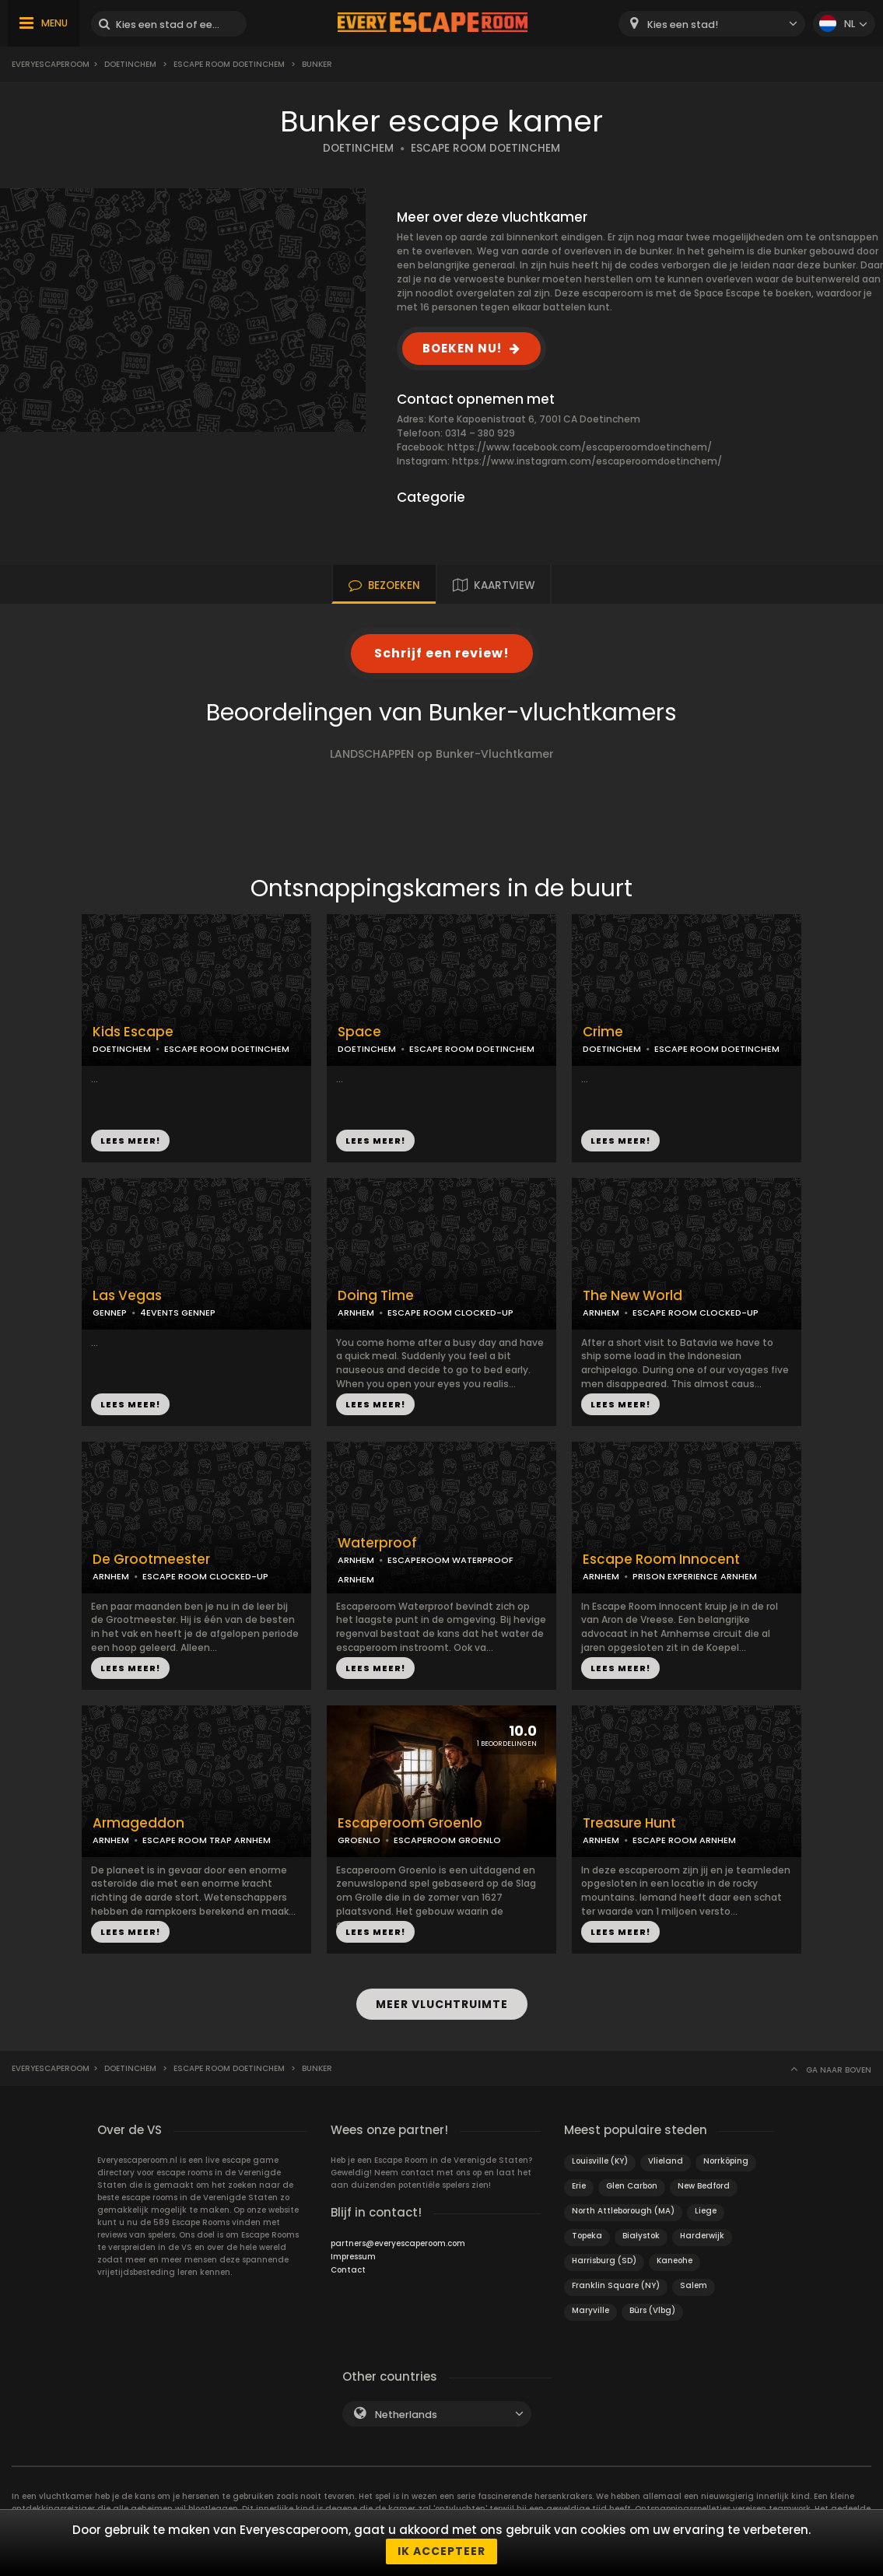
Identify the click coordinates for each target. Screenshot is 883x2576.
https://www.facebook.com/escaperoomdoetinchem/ (579, 447)
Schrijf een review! (442, 653)
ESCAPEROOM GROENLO (447, 1840)
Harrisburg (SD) (604, 2260)
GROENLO (359, 1840)
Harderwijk (702, 2235)
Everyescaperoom (50, 64)
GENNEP (110, 1312)
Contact (348, 2270)
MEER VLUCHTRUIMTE (442, 2004)
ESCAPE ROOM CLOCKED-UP (450, 1312)
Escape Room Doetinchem (229, 64)
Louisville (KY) (600, 2161)
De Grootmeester (151, 1559)
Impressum (353, 2256)
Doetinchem (130, 64)
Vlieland (665, 2161)
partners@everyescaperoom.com (398, 2243)
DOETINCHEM (358, 148)
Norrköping (725, 2161)
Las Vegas (127, 1296)
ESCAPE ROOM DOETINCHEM (485, 148)
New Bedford (704, 2186)
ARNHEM (356, 1312)
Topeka (587, 2235)
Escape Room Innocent (661, 1559)
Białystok (641, 2235)
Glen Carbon (631, 2186)
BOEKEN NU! (462, 348)
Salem (693, 2285)
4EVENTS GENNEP (177, 1312)
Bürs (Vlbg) (652, 2310)
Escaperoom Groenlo (410, 1823)
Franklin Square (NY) (616, 2285)
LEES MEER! (130, 1140)
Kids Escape (133, 1032)
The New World (632, 1296)
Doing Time (376, 1296)
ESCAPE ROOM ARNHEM (684, 1840)
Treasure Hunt (629, 1823)
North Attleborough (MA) (623, 2211)
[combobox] (711, 24)
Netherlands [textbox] (406, 2414)
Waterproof (377, 1543)
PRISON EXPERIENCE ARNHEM (694, 1576)
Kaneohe (674, 2260)
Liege (706, 2211)
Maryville (590, 2310)
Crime (603, 1032)
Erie (579, 2186)
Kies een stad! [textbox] (682, 24)
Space (359, 1032)
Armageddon (138, 1823)
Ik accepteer (441, 2551)
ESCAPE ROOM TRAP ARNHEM (206, 1840)
